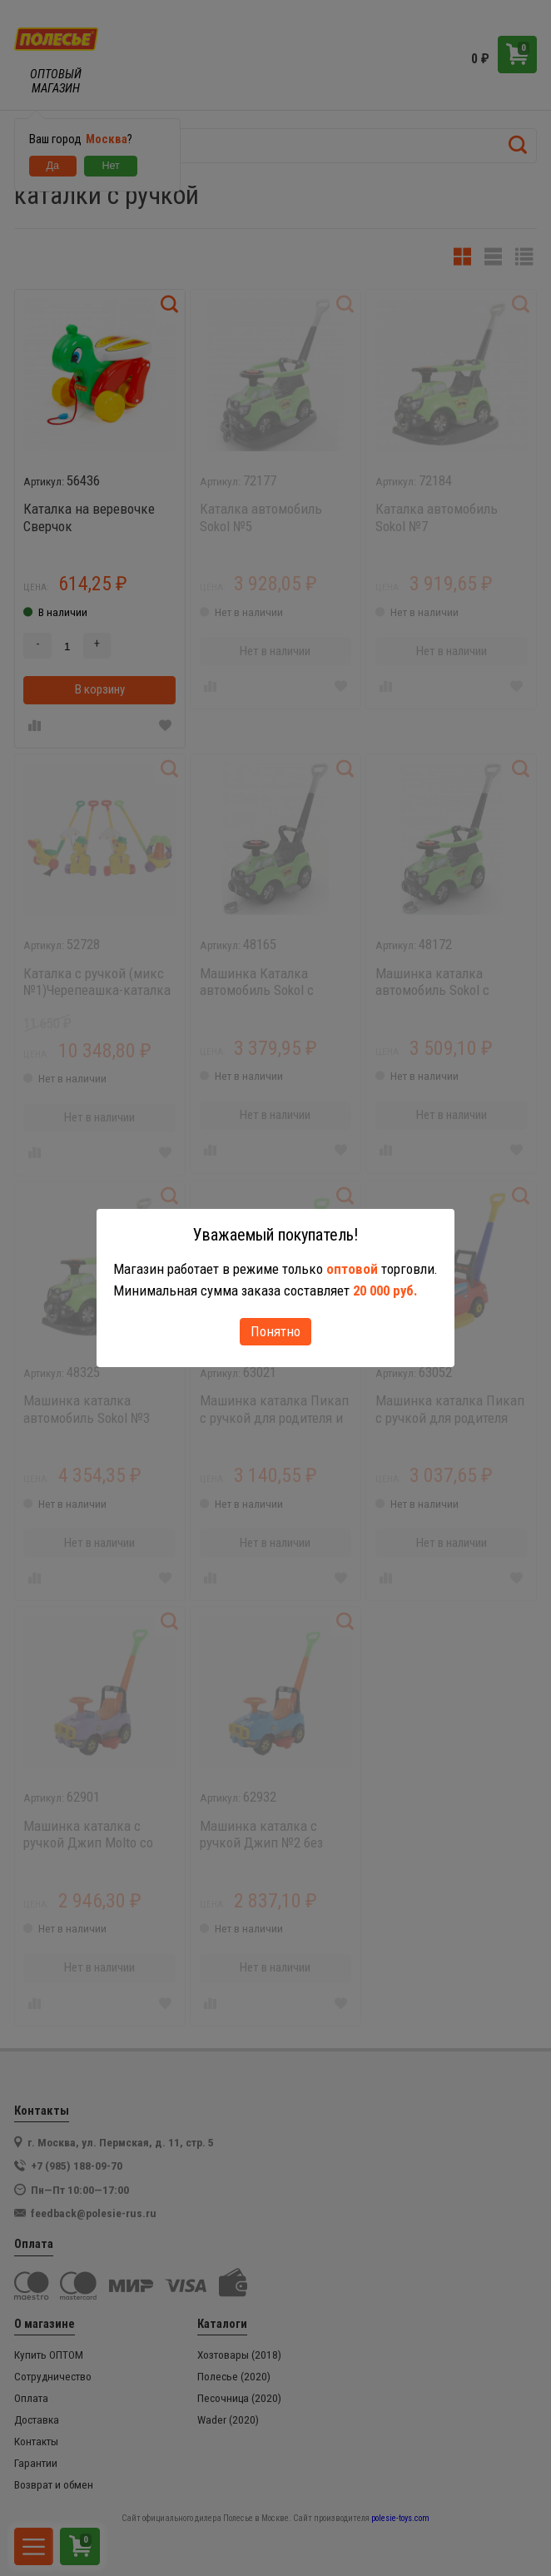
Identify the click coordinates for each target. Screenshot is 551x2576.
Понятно (275, 1331)
